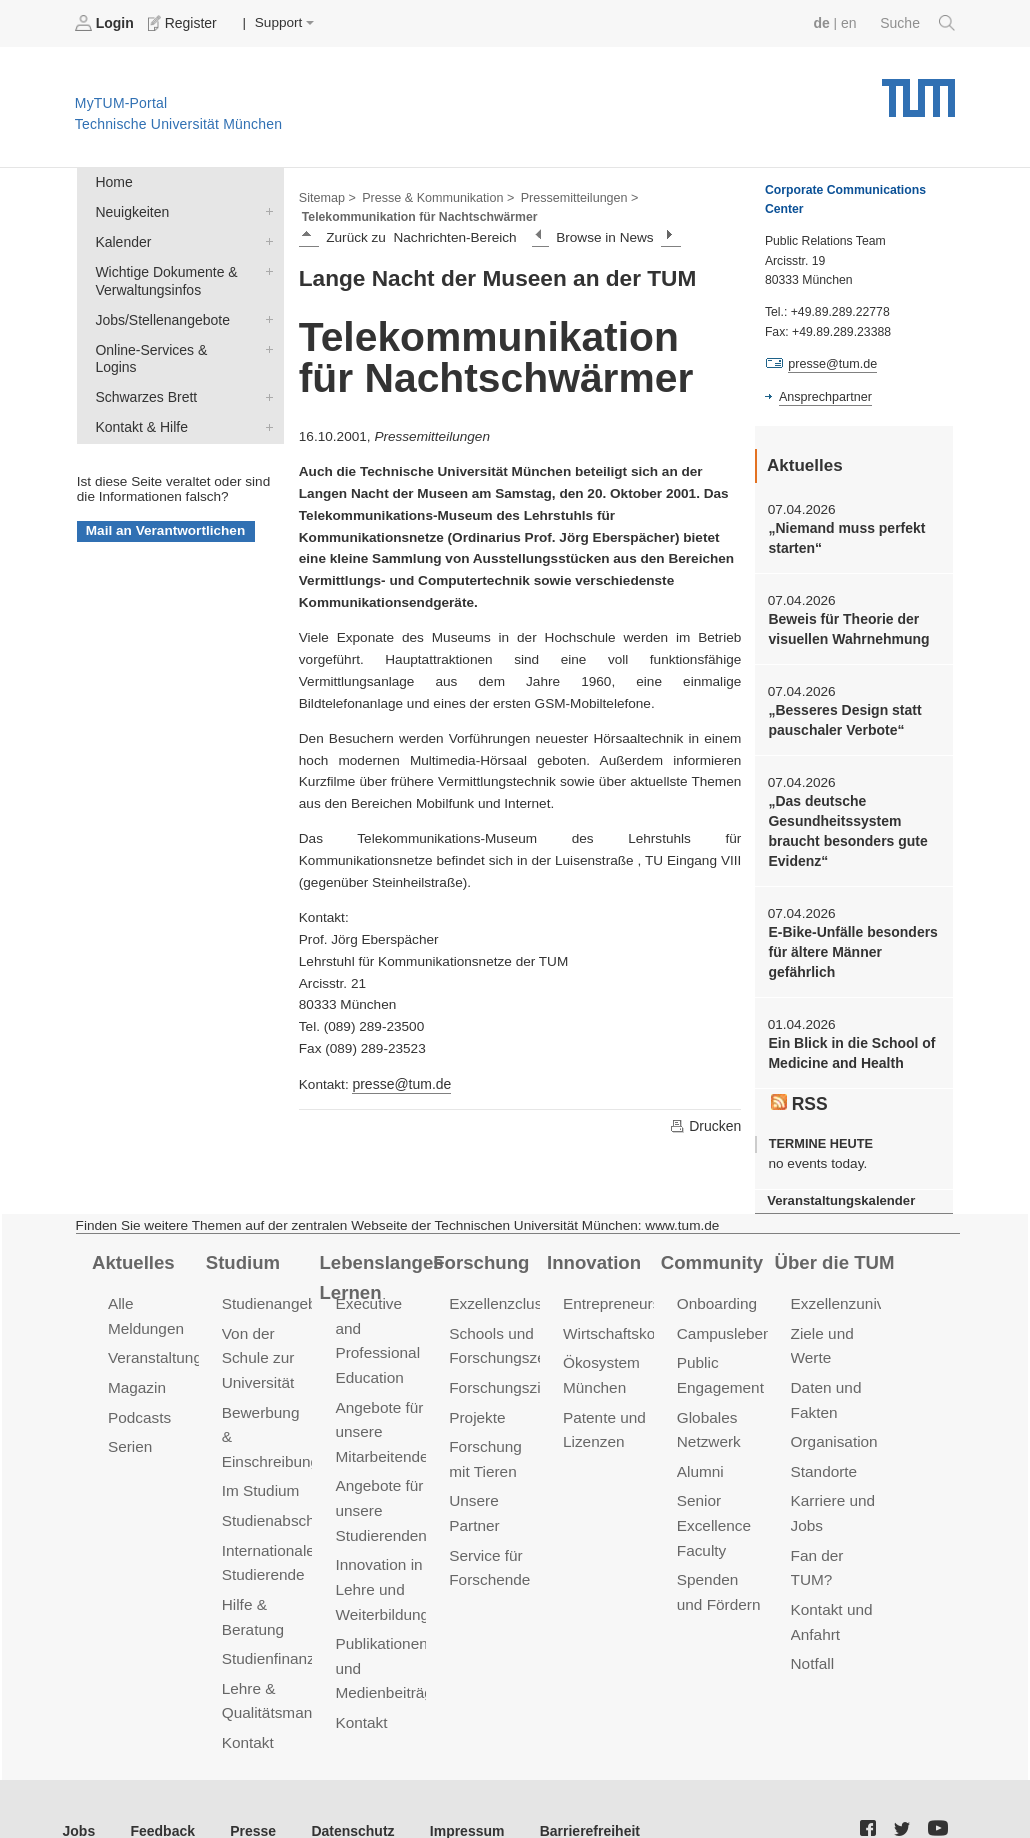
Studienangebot (274, 1292)
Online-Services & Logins (265, 344)
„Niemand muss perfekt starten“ (844, 537)
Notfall (812, 1643)
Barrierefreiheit (575, 1787)
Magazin (136, 1374)
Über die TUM (833, 1251)
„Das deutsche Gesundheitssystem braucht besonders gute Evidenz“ (845, 826)
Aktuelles (132, 1251)
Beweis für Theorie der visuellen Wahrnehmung (846, 627)
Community (710, 1251)
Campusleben (723, 1321)
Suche (918, 23)
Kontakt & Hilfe (265, 402)
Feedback (160, 1787)
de (824, 22)
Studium (242, 1251)
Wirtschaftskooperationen (647, 1321)
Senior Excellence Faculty (713, 1509)
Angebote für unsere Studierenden (379, 1494)
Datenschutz (345, 1787)
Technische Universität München (918, 90)
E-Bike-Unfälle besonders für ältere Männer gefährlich (850, 945)
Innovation (592, 1251)
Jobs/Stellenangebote (265, 315)
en (850, 22)
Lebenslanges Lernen (379, 1265)
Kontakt (247, 1696)
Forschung (479, 1251)
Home (113, 181)
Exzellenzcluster (503, 1292)
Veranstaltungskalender (839, 1190)
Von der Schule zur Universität (257, 1345)
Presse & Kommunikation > (435, 196)
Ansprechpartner (824, 396)
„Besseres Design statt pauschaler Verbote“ (842, 717)
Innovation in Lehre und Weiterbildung (380, 1570)
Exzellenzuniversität (857, 1292)
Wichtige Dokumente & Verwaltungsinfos (265, 268)
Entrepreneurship (620, 1292)
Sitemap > (326, 196)
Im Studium (260, 1451)
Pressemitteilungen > (572, 196)
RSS (799, 1094)
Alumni (700, 1456)
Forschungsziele (503, 1374)
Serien (129, 1432)
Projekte (476, 1403)
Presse (248, 1787)
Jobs (79, 1787)
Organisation (833, 1427)
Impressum (456, 1787)
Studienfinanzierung (288, 1614)
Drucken (706, 1124)
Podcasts (139, 1403)
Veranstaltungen (162, 1345)
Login (106, 23)
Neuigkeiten (265, 210)
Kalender (265, 239)
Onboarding (716, 1292)
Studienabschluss (280, 1480)
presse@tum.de (400, 1082)
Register (182, 23)
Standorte (823, 1456)
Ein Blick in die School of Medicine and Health (849, 1044)
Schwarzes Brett (265, 373)
